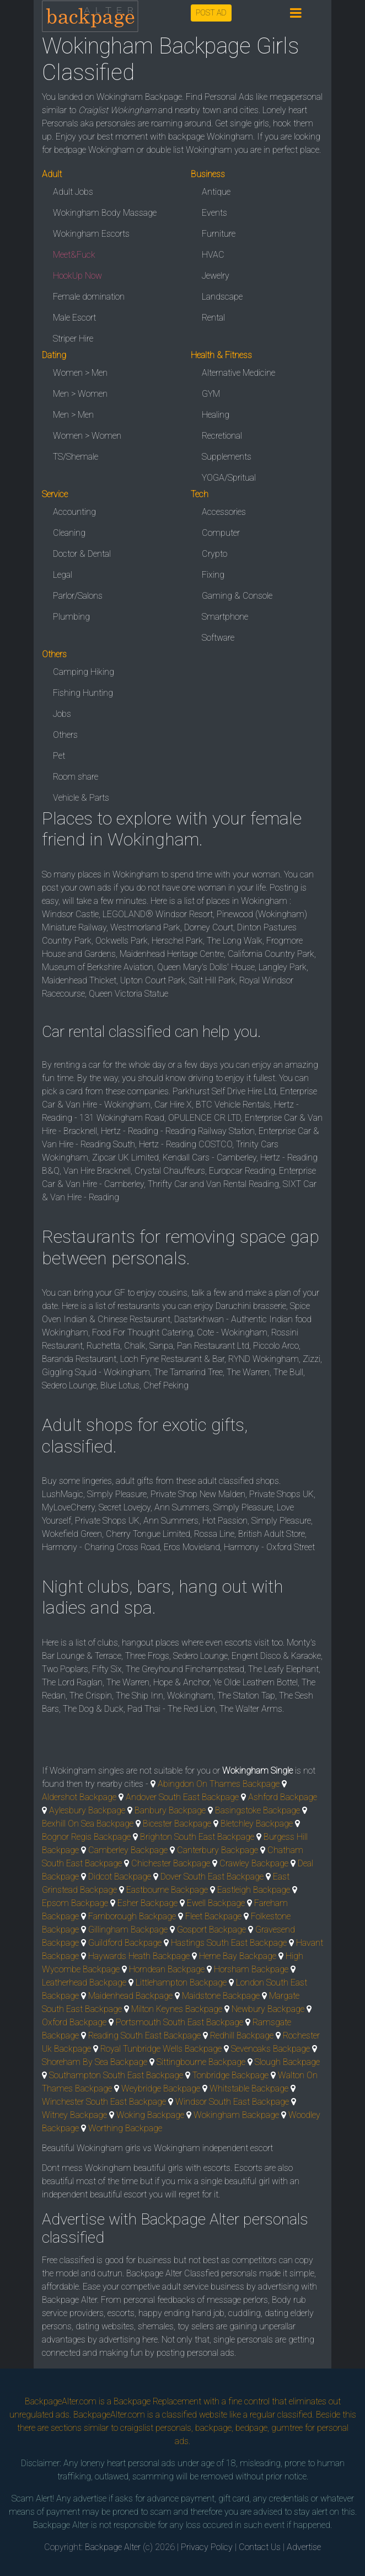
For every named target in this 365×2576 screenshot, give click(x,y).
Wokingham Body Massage (105, 212)
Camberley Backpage (128, 1850)
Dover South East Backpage (212, 1876)
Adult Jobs (73, 192)
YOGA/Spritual (229, 477)
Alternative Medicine (238, 373)
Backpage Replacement (157, 2401)
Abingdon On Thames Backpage (219, 1784)
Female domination (89, 296)
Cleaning (69, 533)
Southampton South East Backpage (116, 2075)
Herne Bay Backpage (237, 1956)
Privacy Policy (207, 2547)
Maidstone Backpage (221, 1995)
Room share (75, 776)
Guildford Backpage (125, 1943)
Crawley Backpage (253, 1863)
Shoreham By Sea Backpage (94, 2062)
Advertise (304, 2547)
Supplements (226, 456)
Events (214, 212)
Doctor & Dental (82, 554)
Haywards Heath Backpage (139, 1956)
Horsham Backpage (251, 1969)
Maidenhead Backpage (130, 1995)
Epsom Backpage (75, 1903)
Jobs (62, 714)
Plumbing (71, 616)
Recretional (222, 435)
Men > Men (73, 414)
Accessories (224, 512)
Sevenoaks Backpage (270, 2048)
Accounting (74, 512)
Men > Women (80, 393)
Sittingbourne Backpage (201, 2062)
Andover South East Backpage (182, 1797)
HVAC (213, 254)
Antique (216, 192)
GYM (211, 393)
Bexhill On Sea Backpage (87, 1823)
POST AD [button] (211, 12)
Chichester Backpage (170, 1863)
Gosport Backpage (211, 1929)
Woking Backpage (150, 2115)
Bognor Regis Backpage (86, 1837)
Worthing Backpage (125, 2128)
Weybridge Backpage (160, 2088)
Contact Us (260, 2547)
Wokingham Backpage (236, 2115)
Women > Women (87, 435)
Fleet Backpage (213, 1916)
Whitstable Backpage (249, 2088)
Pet (59, 756)
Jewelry (215, 275)
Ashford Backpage (282, 1797)
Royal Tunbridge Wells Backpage (161, 2048)
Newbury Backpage (268, 2009)
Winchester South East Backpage (104, 2101)
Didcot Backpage (119, 1876)
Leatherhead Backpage (84, 1982)
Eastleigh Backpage (253, 1890)
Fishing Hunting (83, 693)
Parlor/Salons (78, 595)
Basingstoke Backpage (257, 1810)
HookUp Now (77, 275)
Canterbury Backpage (217, 1850)
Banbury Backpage (170, 1810)
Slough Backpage (287, 2062)
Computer (221, 533)
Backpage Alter (113, 2547)
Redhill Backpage (241, 2035)
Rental (213, 317)
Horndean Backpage (167, 1969)
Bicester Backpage (177, 1823)
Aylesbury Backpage (87, 1810)
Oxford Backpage (74, 2022)
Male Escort (74, 317)
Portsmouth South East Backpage (179, 2022)
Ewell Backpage (216, 1903)
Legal (62, 575)
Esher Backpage (147, 1903)
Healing (215, 414)
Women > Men (80, 373)
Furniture (218, 233)
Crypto (214, 554)
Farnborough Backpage (132, 1916)
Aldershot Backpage (79, 1797)
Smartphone (225, 616)
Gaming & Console (237, 595)
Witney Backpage (74, 2115)
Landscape (222, 296)
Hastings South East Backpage (229, 1943)
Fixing (213, 575)
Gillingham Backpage (128, 1929)
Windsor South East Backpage (232, 2101)
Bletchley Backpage (257, 1823)
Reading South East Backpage (144, 2035)
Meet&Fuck (74, 254)
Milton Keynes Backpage (176, 2009)
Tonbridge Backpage (230, 2075)
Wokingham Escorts (91, 233)
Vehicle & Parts (81, 797)
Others (65, 735)
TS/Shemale (75, 456)
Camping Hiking (83, 672)
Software (218, 637)
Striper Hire (73, 338)
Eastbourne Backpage (167, 1890)
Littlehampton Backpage (181, 1982)
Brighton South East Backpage (197, 1837)
